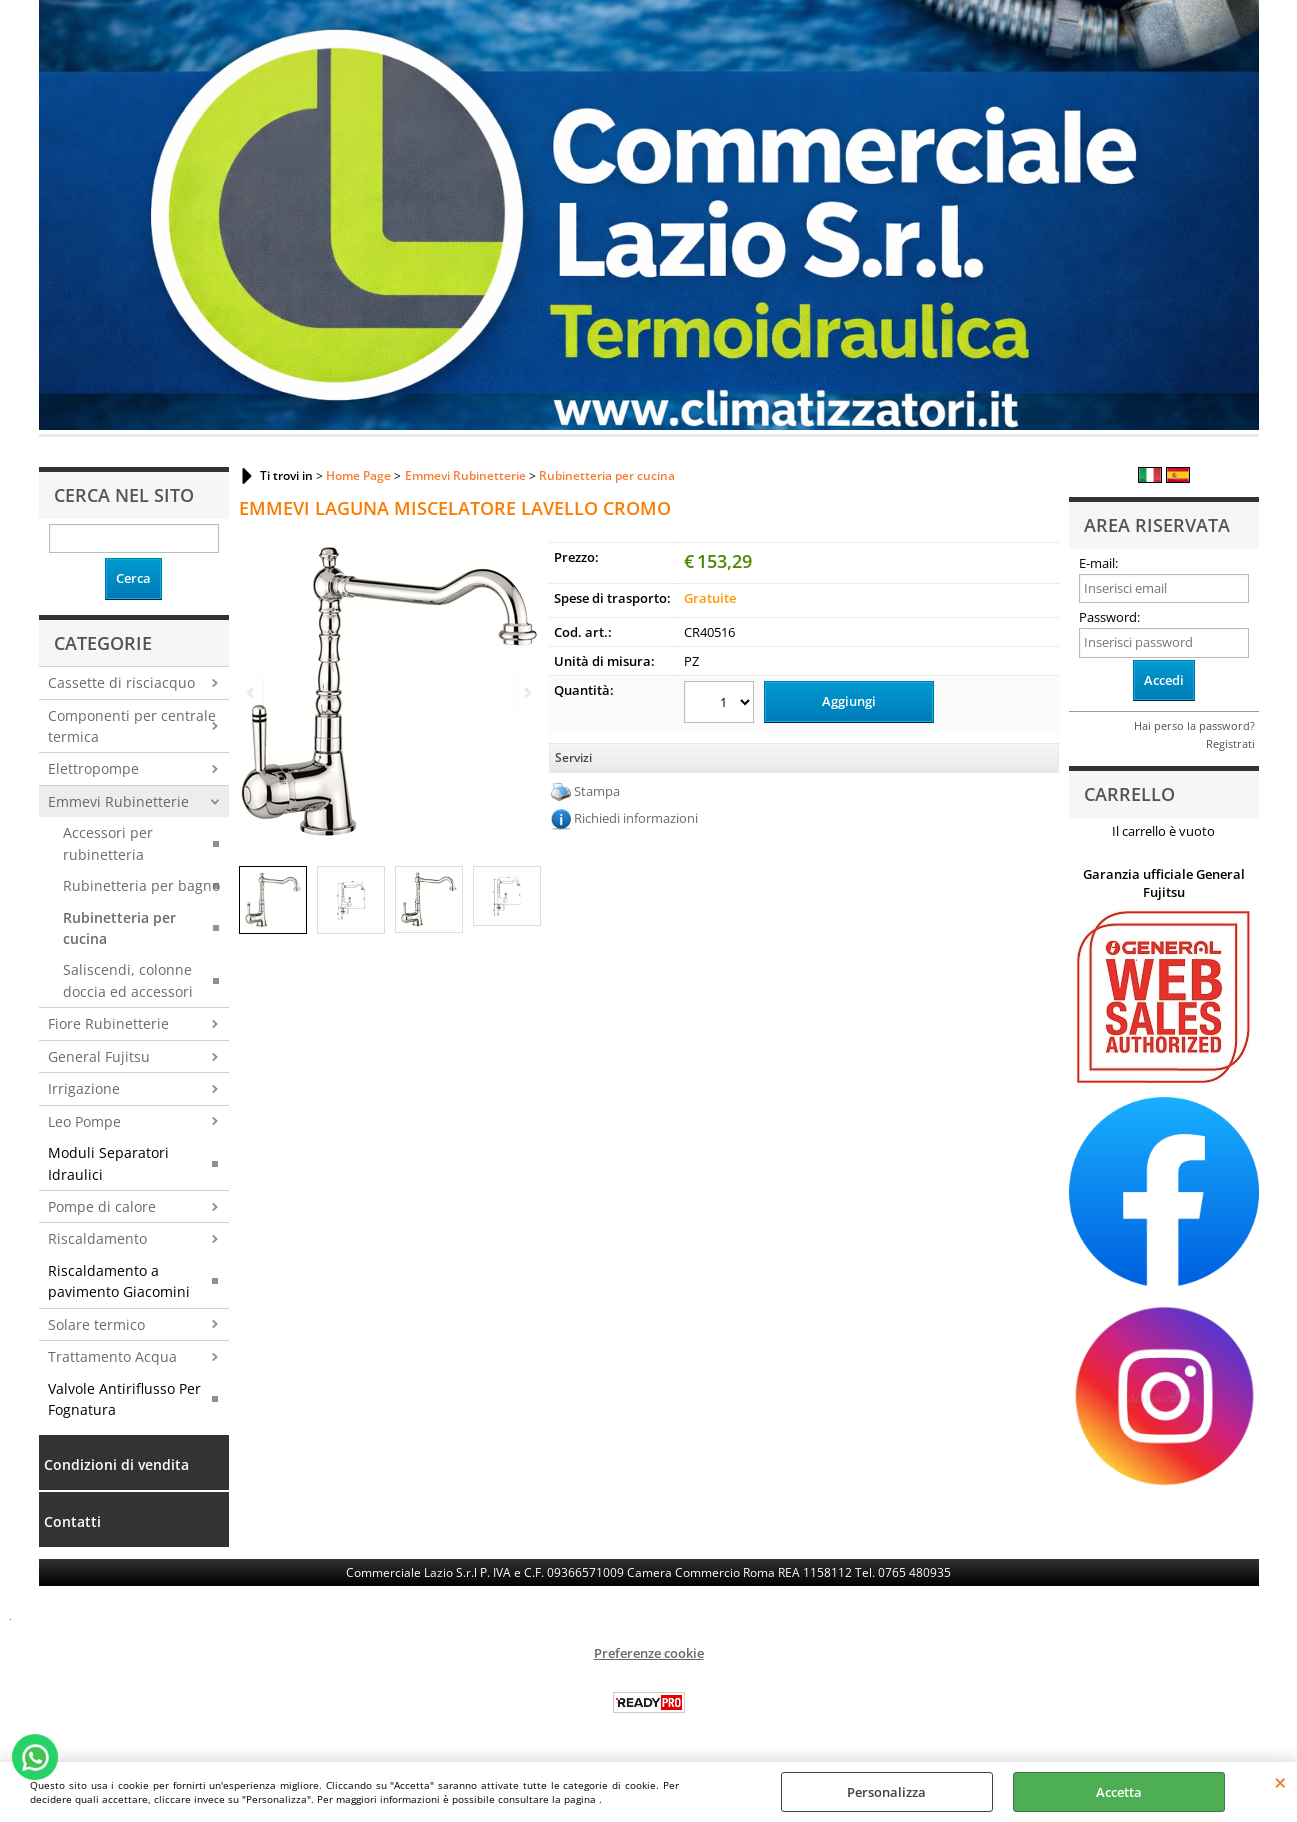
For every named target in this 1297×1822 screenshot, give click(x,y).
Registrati (1230, 743)
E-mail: (1098, 563)
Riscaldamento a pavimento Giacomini (119, 1281)
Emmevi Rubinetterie (118, 801)
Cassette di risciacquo (121, 682)
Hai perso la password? (1194, 725)
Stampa (597, 791)
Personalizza (886, 1792)
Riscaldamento (97, 1238)
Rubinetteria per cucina (119, 928)
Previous (252, 692)
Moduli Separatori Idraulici (108, 1163)
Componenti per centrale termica (132, 726)
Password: (1109, 617)
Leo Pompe (84, 1121)
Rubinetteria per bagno (141, 885)
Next (526, 692)
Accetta (1119, 1792)
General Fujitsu (99, 1056)
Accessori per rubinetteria (108, 843)
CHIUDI (1280, 1782)
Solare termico (96, 1324)
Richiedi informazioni (636, 818)
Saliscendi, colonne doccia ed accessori (128, 980)
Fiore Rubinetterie (108, 1023)
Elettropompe (93, 768)
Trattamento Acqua (112, 1356)
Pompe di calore (102, 1206)
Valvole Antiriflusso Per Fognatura (124, 1399)
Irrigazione (84, 1088)
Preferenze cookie (649, 1653)
